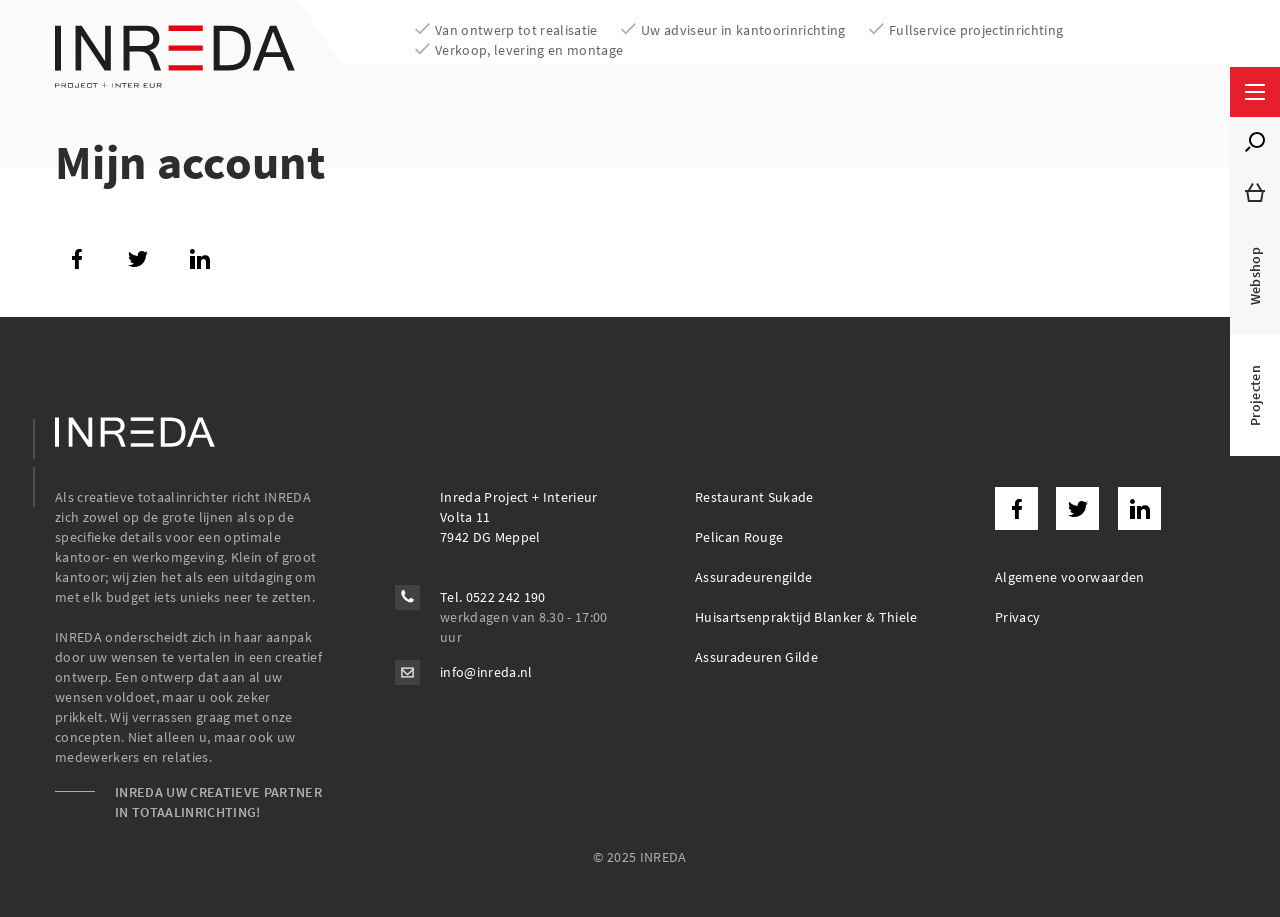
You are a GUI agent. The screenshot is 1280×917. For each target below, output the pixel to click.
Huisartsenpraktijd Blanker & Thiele (806, 617)
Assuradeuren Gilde (756, 657)
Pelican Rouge (739, 537)
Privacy (1017, 617)
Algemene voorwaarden (1070, 577)
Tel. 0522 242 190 (493, 597)
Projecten (1255, 395)
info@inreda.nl (486, 672)
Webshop (1255, 276)
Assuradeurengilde (754, 577)
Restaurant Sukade (754, 497)
